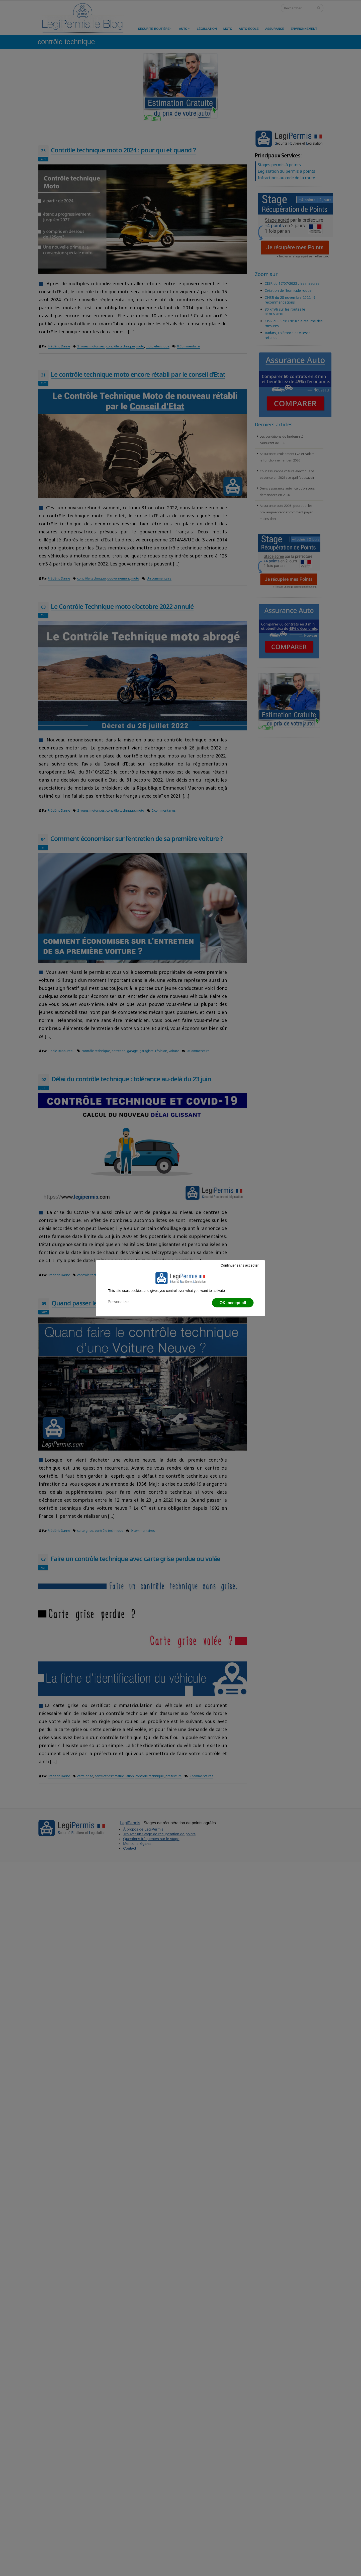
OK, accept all (233, 1303)
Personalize (118, 1302)
